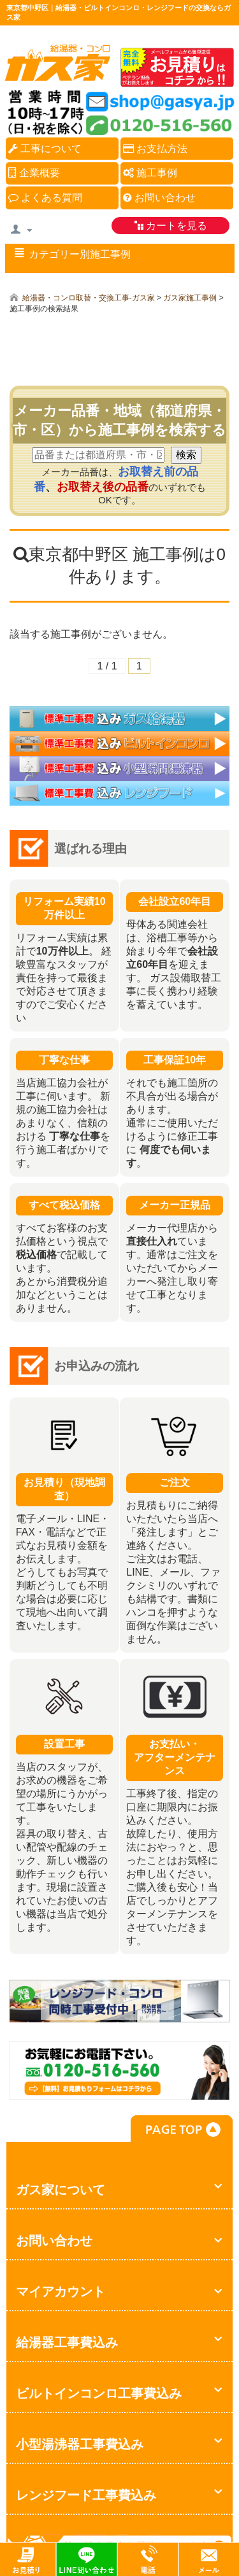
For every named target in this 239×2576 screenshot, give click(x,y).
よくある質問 (45, 197)
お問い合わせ (159, 197)
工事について (45, 148)
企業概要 (34, 172)
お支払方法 (155, 148)
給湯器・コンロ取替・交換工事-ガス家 (88, 297)
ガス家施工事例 (190, 297)
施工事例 (150, 172)
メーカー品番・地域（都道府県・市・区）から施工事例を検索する (119, 420)
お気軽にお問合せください (120, 2094)
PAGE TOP (182, 2128)
